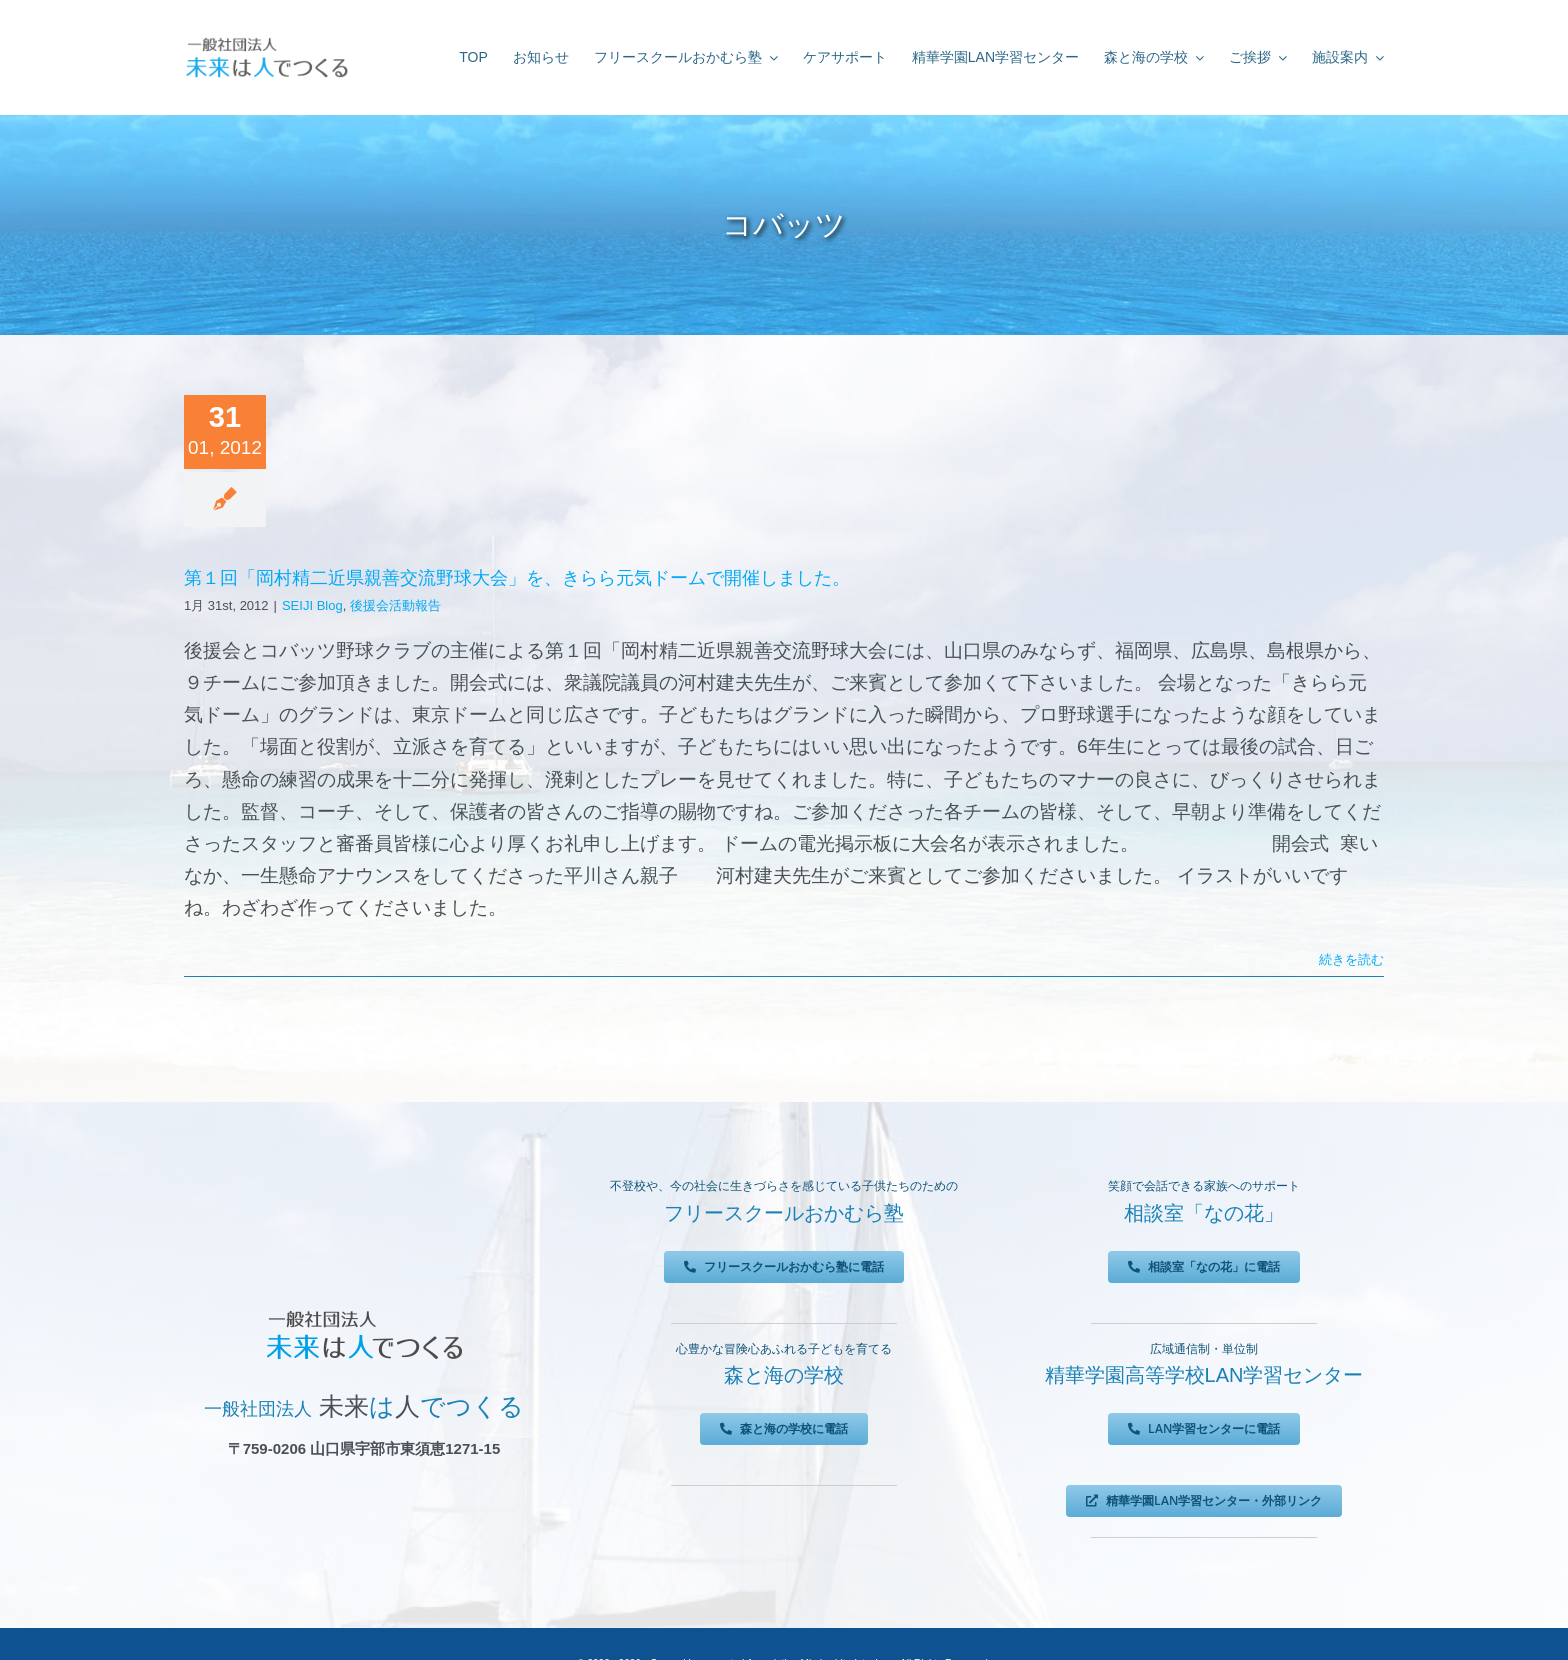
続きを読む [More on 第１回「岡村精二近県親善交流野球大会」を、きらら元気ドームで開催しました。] (1351, 959)
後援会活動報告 (395, 605)
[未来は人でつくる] (266, 41)
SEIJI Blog (312, 605)
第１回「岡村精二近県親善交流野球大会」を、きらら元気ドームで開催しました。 (517, 578)
